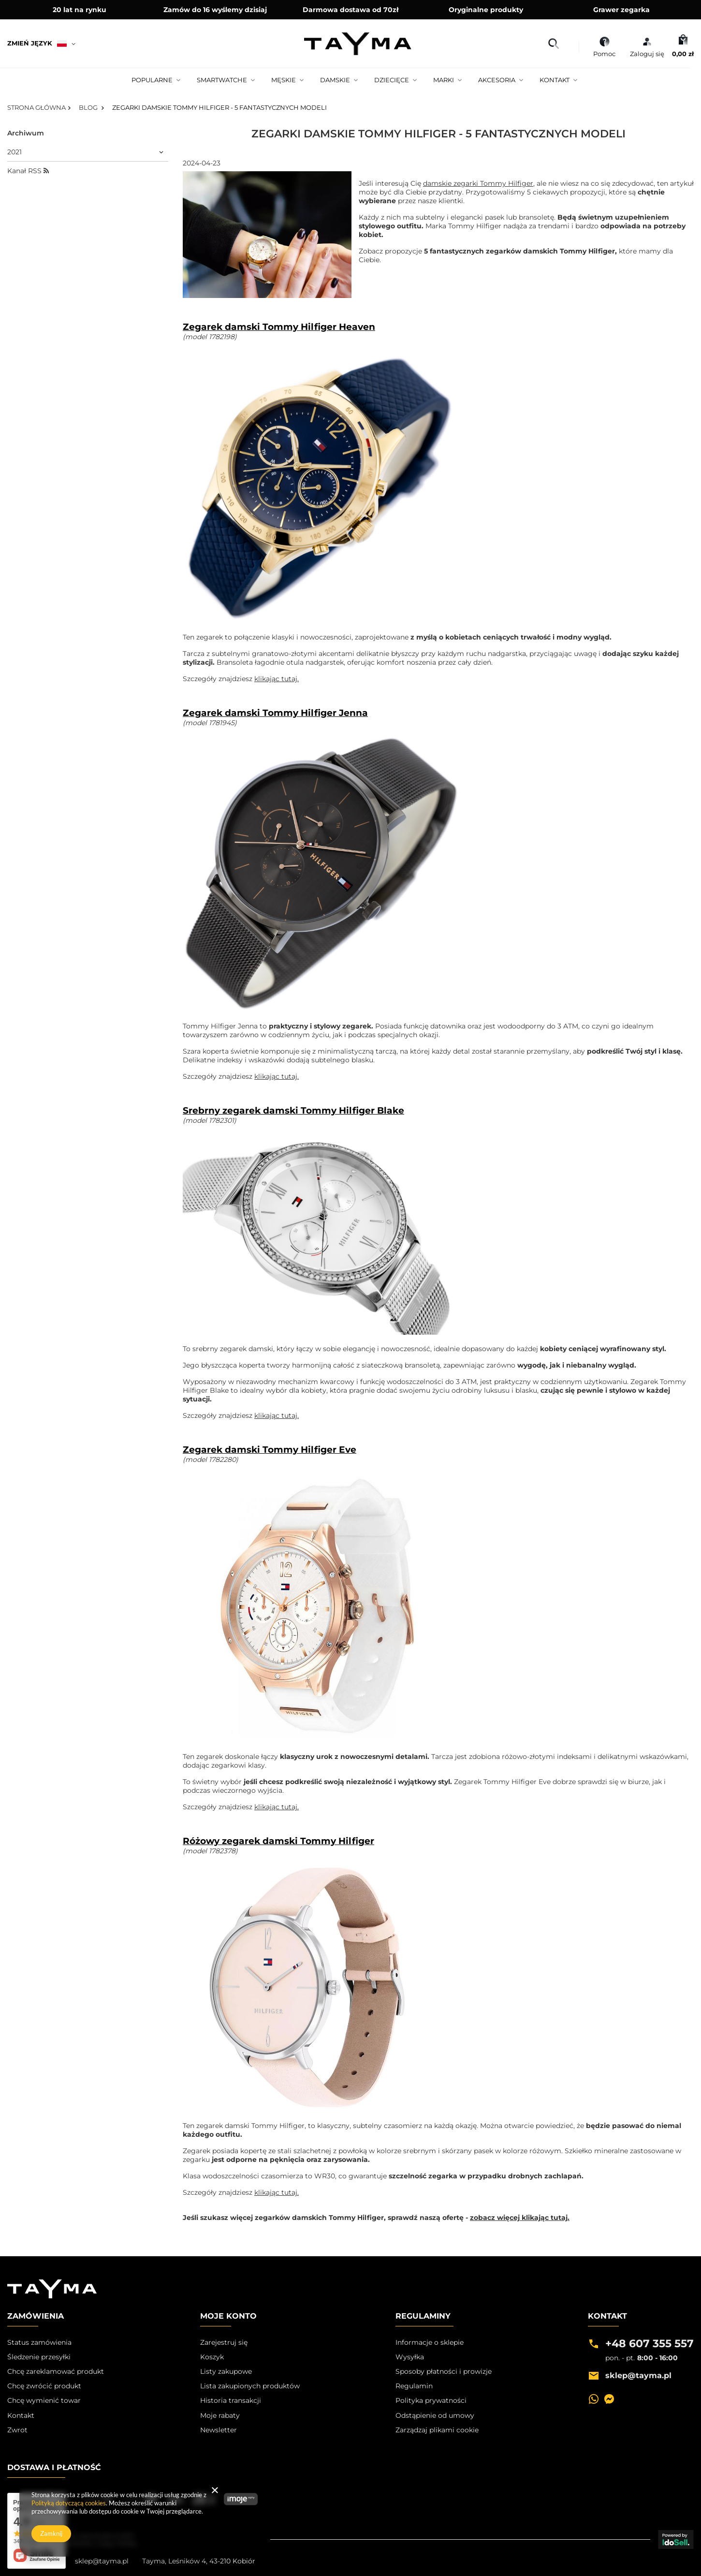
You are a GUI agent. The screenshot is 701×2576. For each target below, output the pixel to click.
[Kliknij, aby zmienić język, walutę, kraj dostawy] (45, 44)
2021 (14, 152)
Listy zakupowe (226, 2371)
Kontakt (555, 80)
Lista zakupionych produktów (250, 2386)
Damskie (335, 80)
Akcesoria (496, 80)
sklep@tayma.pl (102, 2561)
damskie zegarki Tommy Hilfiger (478, 183)
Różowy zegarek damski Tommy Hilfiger (278, 1841)
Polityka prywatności (431, 2400)
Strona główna (36, 107)
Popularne (152, 80)
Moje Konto (228, 2316)
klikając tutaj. (276, 679)
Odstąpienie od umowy (434, 2415)
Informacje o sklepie (429, 2342)
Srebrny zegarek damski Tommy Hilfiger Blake (293, 1111)
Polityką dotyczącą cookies (68, 2503)
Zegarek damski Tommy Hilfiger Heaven (279, 327)
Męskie (283, 80)
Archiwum (25, 133)
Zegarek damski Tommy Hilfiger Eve (269, 1449)
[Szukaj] (553, 44)
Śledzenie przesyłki (39, 2357)
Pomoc (604, 54)
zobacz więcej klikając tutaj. (520, 2218)
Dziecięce (391, 80)
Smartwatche (222, 80)
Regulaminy (423, 2316)
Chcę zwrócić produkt (44, 2386)
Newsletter (218, 2430)
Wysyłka (409, 2357)
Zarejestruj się (224, 2342)
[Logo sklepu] (357, 43)
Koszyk (212, 2357)
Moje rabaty (220, 2415)
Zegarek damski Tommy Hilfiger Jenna (275, 713)
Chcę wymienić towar (44, 2400)
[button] (55, 2319)
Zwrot (17, 2430)
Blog (89, 107)
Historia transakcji (230, 2400)
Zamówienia (35, 2316)
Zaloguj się (647, 54)
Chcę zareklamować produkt (55, 2371)
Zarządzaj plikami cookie (437, 2430)
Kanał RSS (28, 170)
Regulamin (414, 2386)
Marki (443, 80)
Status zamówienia (39, 2342)
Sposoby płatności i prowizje (443, 2371)
